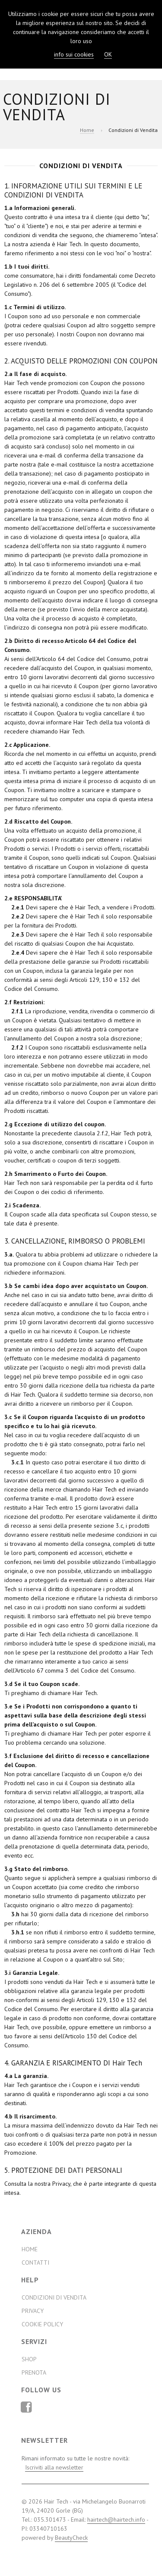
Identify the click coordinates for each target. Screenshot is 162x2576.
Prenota (34, 2372)
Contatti (35, 2262)
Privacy (33, 2311)
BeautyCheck (71, 2538)
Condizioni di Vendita (54, 2297)
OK (108, 54)
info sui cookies (74, 54)
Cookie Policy (42, 2324)
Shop (29, 2359)
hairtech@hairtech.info (116, 2519)
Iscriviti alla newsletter (54, 2467)
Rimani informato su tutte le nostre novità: (75, 2463)
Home (87, 130)
